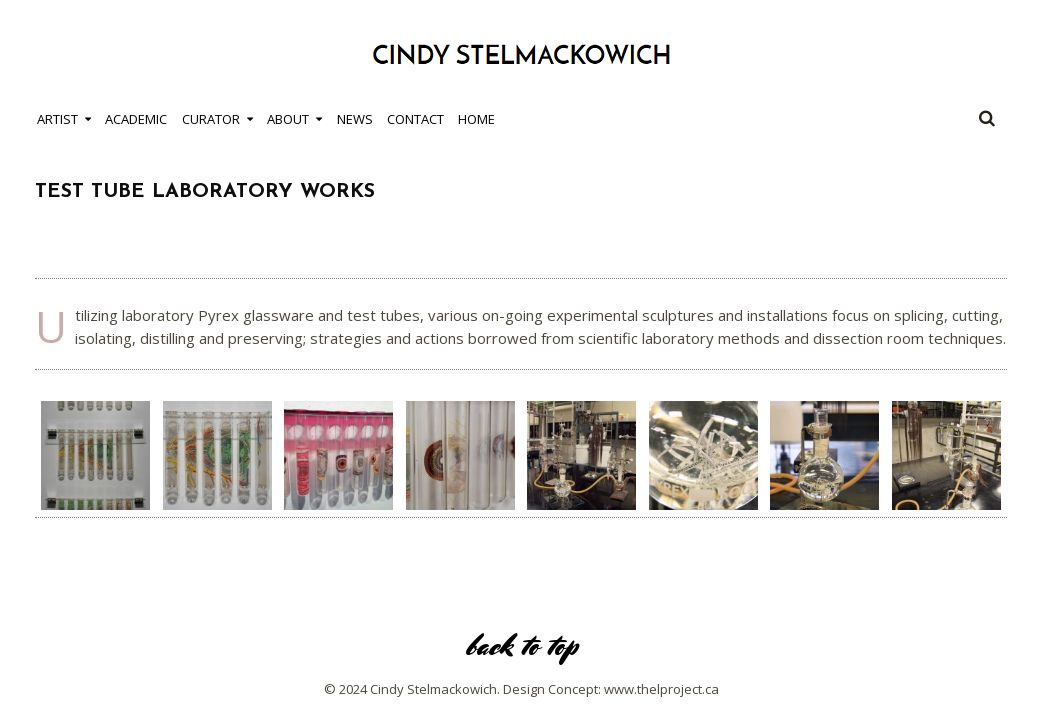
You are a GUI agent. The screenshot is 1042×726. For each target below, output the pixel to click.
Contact (415, 119)
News (355, 119)
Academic (136, 119)
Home (476, 119)
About (288, 119)
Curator (211, 119)
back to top (521, 645)
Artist (57, 119)
